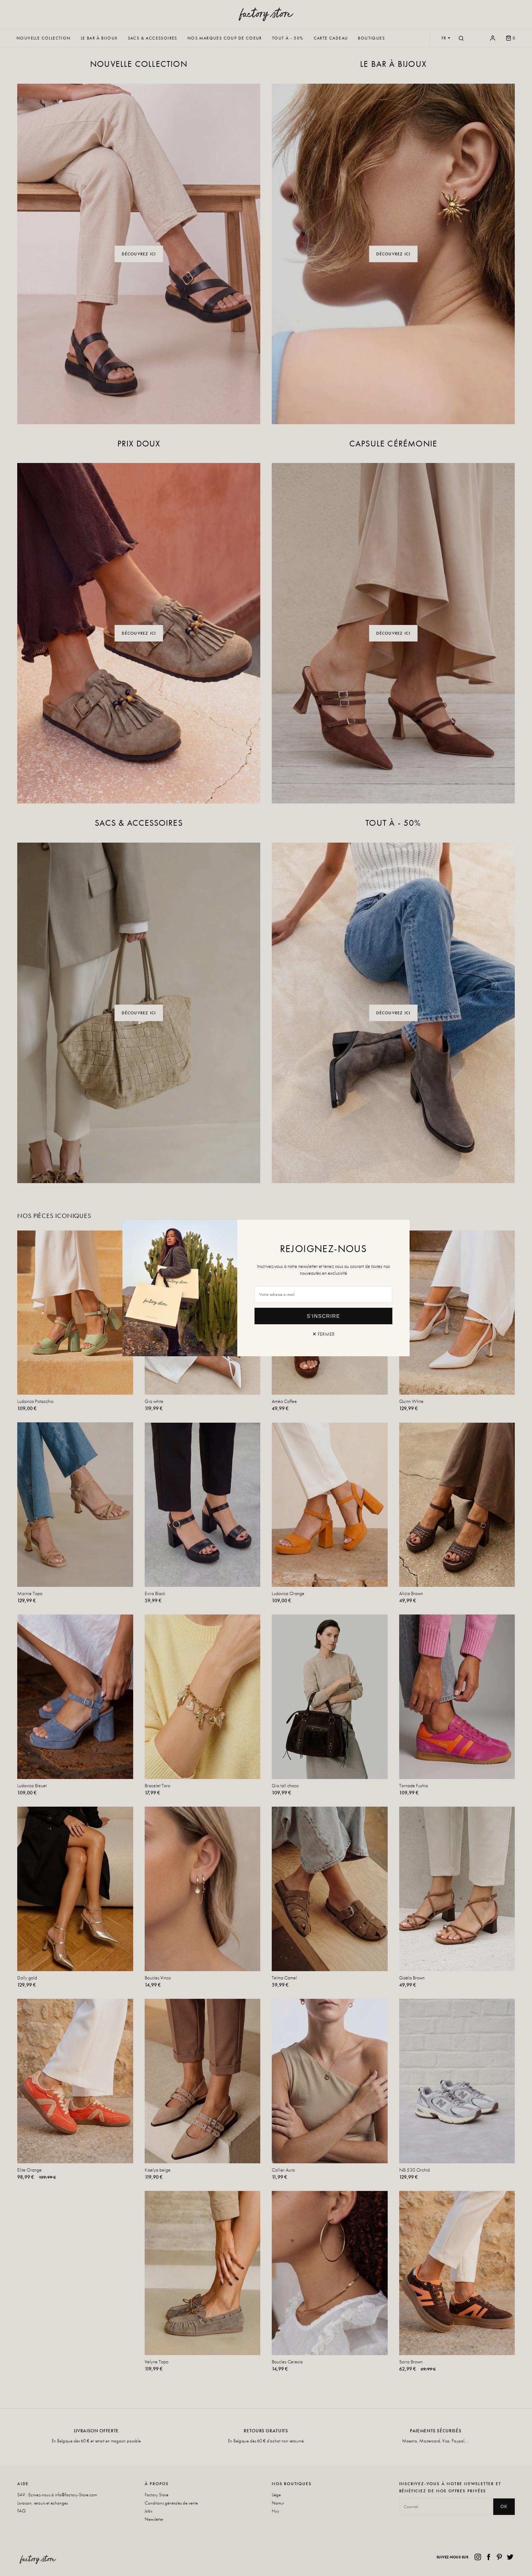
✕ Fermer (323, 1334)
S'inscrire (323, 1316)
